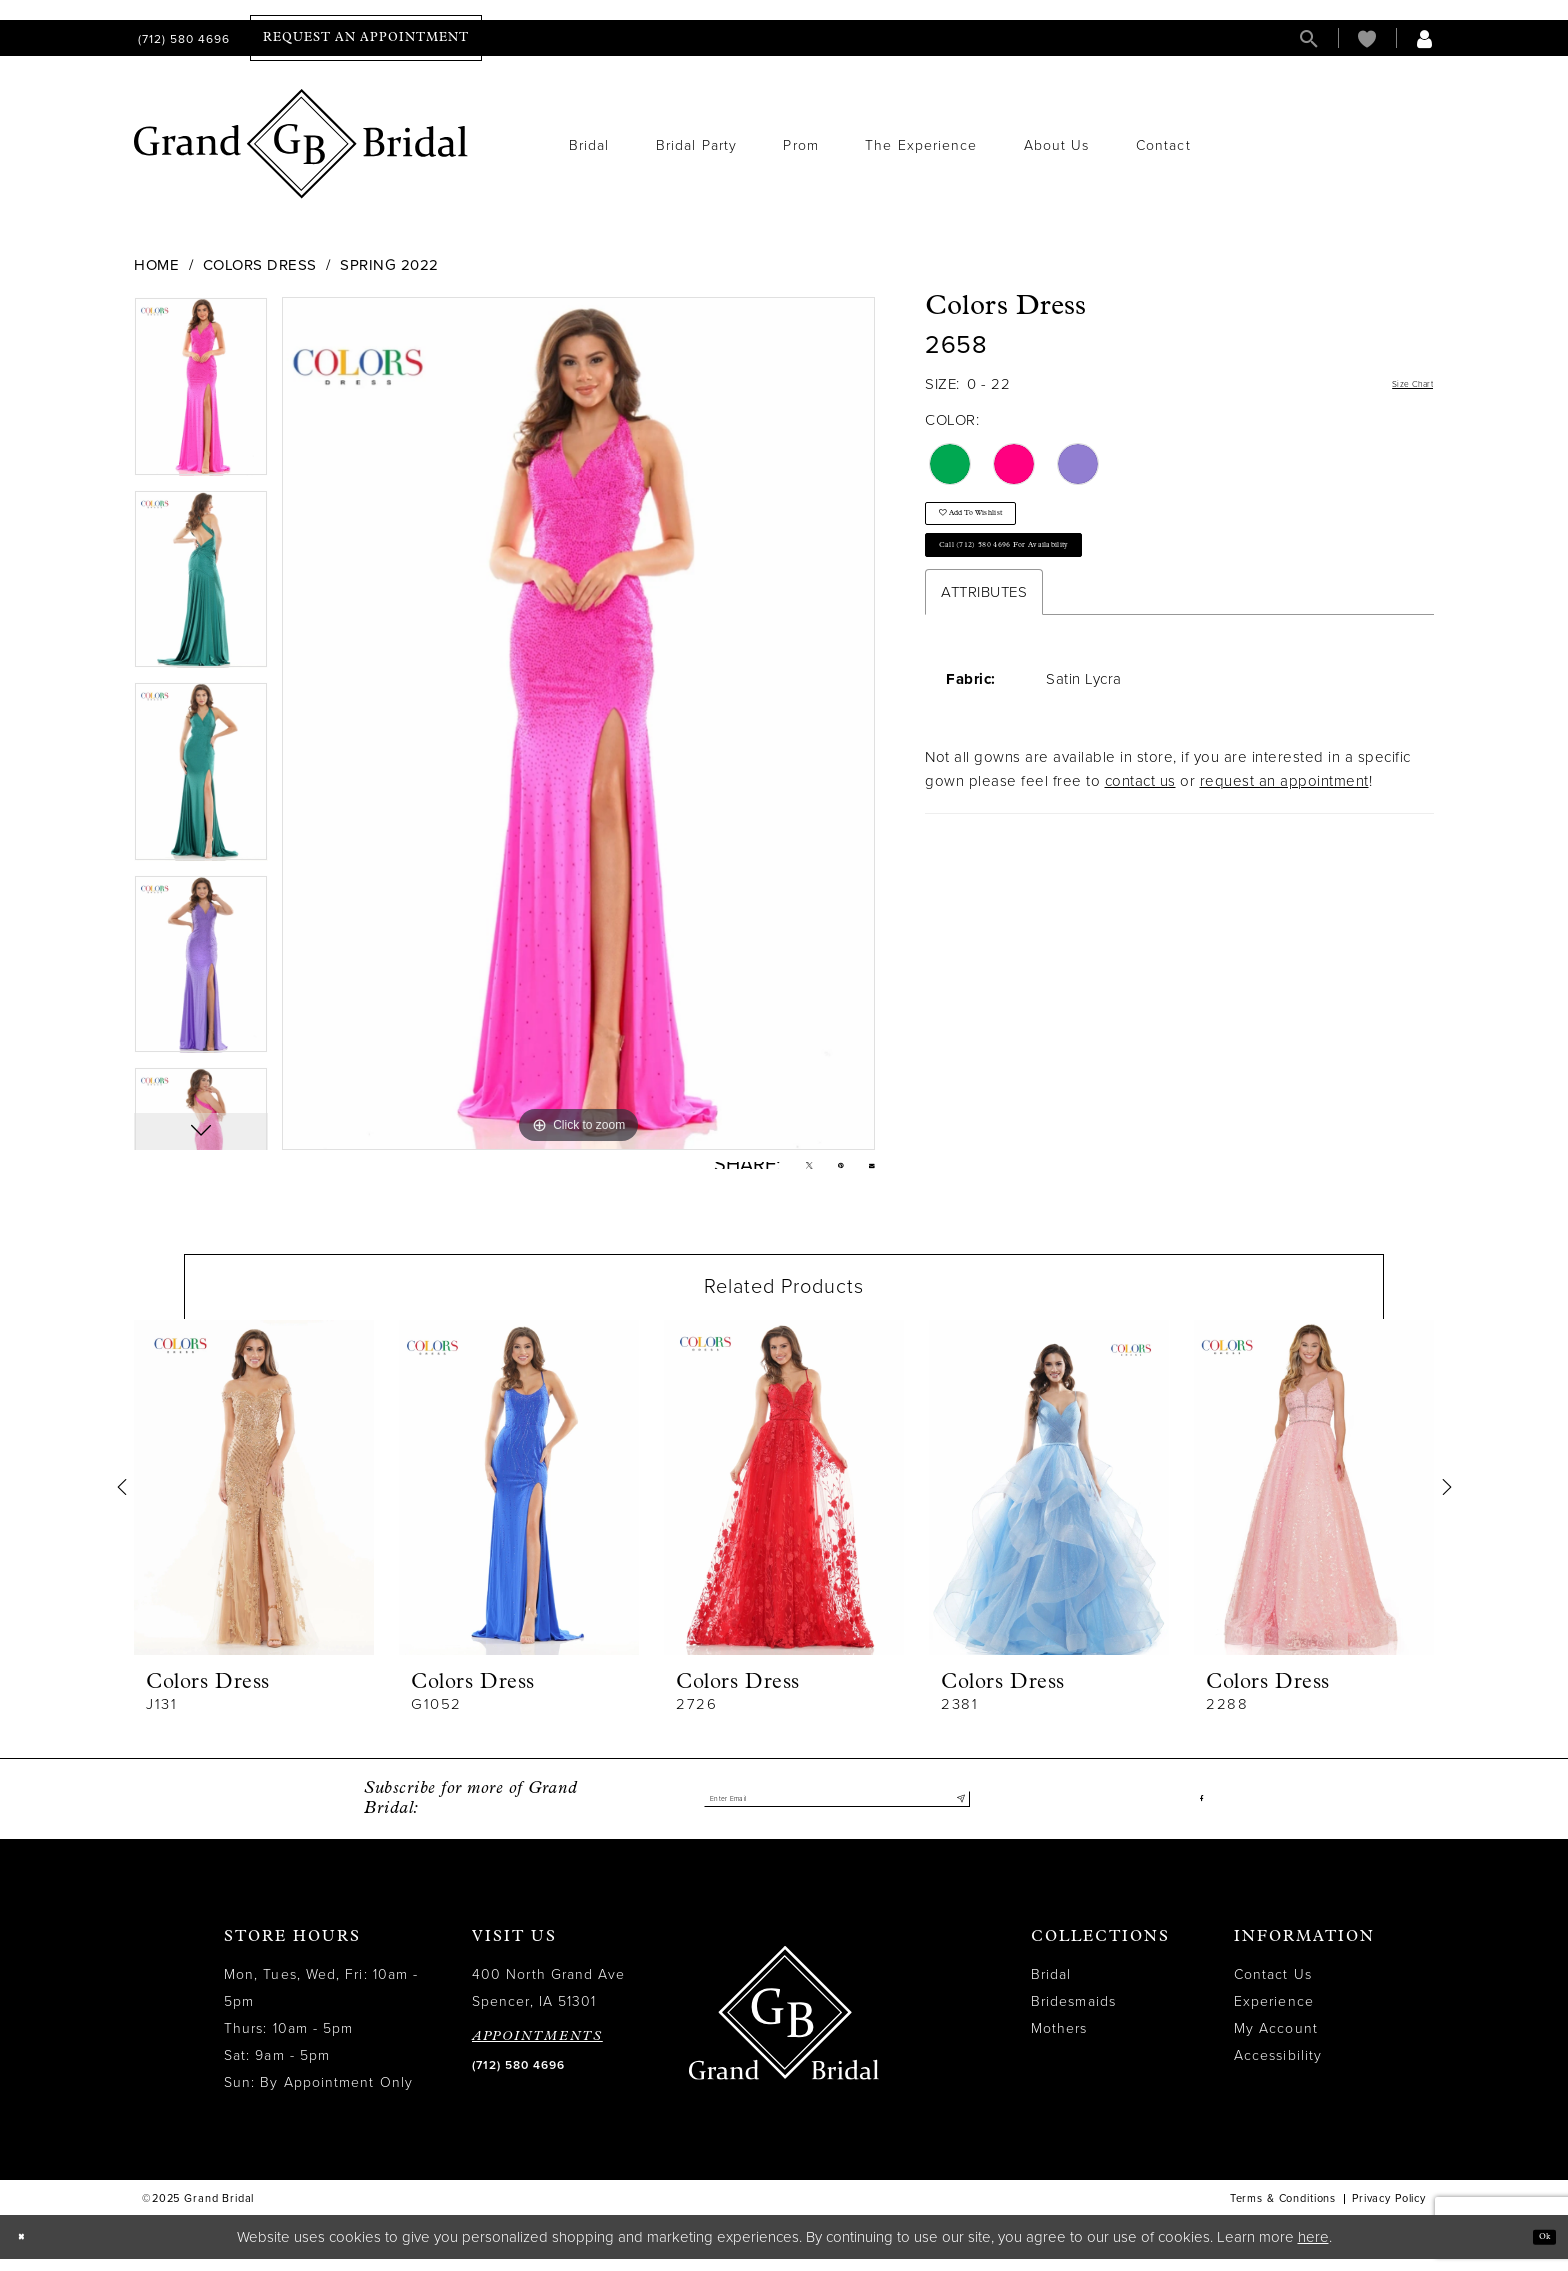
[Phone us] (182, 38)
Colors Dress (260, 265)
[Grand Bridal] (301, 144)
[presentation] (254, 1499)
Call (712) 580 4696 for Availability (1062, 584)
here (1313, 2249)
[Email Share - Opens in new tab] (866, 1171)
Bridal (1051, 1987)
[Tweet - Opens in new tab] (781, 1172)
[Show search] (1309, 38)
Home (156, 265)
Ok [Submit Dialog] (1535, 2248)
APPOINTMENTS (537, 2049)
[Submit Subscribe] (954, 1812)
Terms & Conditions (1283, 2211)
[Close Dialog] (29, 2249)
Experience (1274, 2014)
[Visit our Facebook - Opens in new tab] (1198, 1812)
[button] (1425, 38)
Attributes (984, 640)
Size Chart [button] (1397, 385)
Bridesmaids (1073, 2014)
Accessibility (1278, 2068)
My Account (1276, 2041)
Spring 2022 (389, 265)
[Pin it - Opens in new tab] (824, 1172)
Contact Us (1273, 1987)
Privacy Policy (1389, 2211)
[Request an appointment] (366, 38)
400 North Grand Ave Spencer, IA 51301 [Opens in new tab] (549, 2001)
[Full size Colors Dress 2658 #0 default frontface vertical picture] (578, 723)
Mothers (1059, 2041)
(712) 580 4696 (518, 2078)
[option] (201, 393)
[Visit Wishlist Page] (1367, 38)
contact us (1140, 829)
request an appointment (1284, 829)
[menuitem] (182, 38)
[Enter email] (837, 1812)
